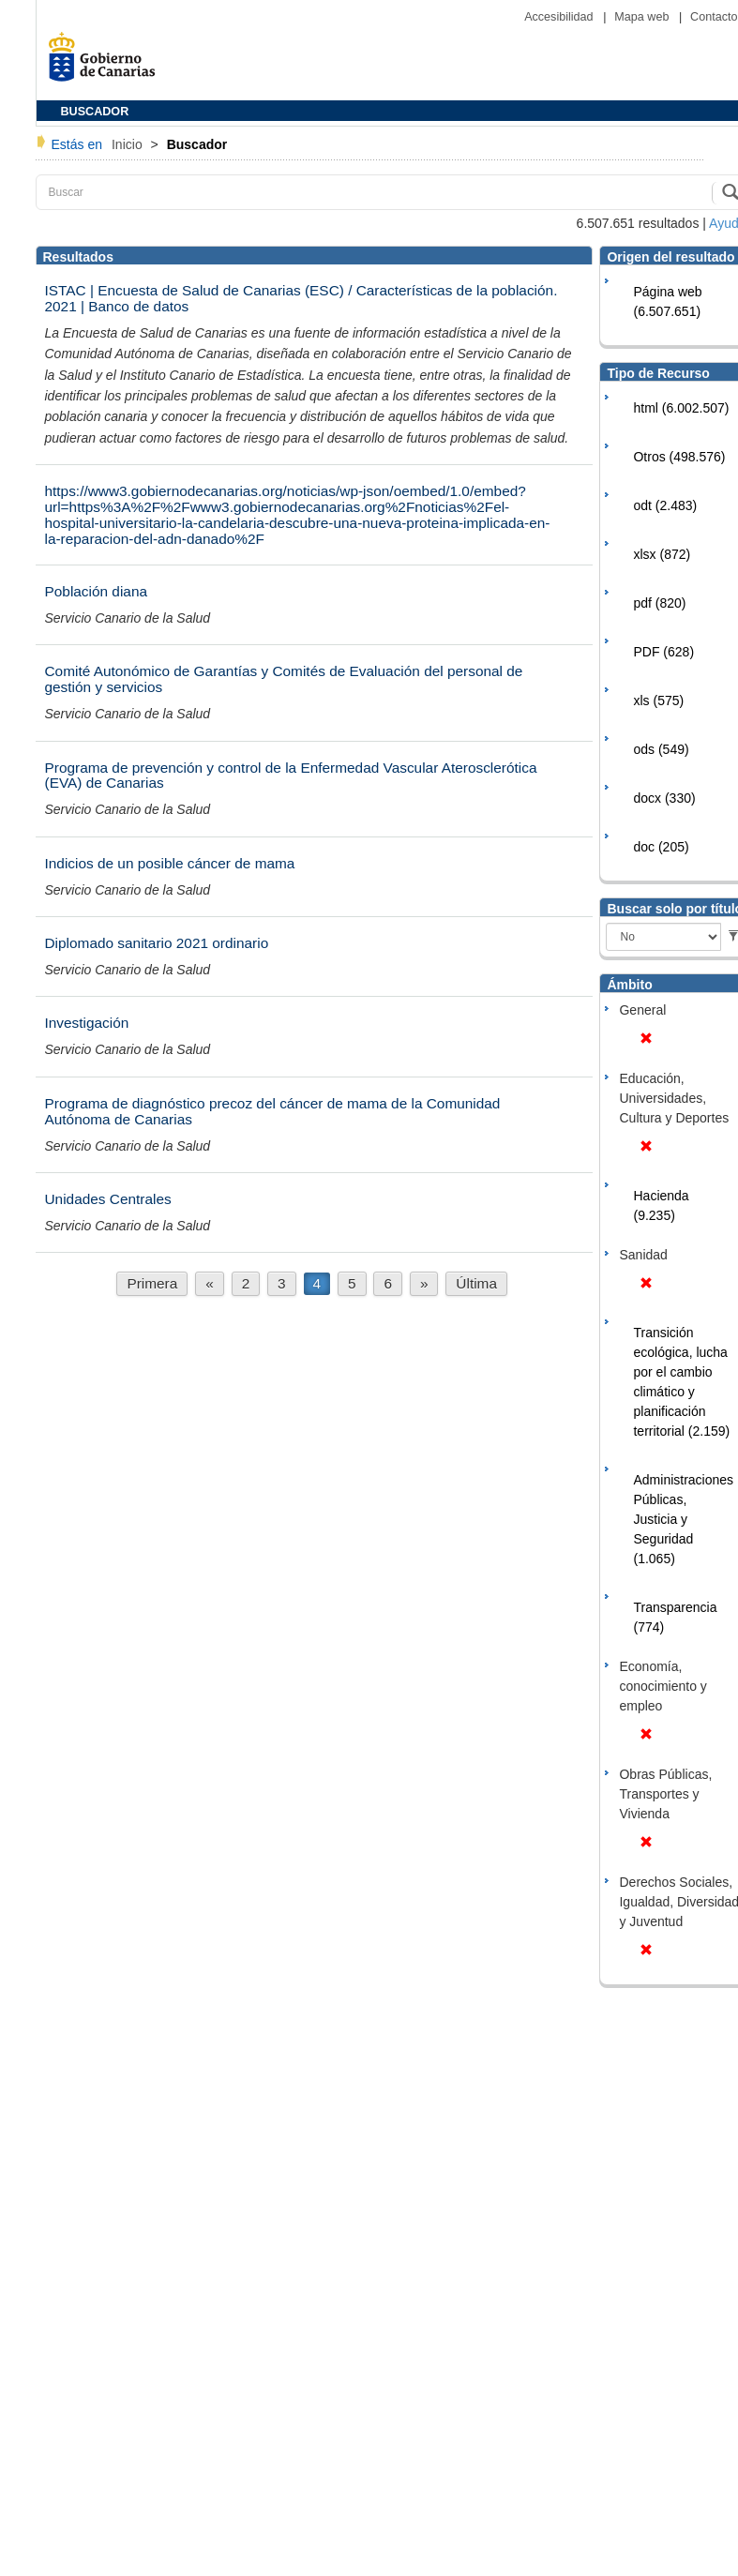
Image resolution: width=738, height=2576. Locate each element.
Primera (152, 1283)
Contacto (713, 16)
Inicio (129, 144)
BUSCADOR (95, 111)
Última (476, 1283)
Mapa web (643, 16)
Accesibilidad (560, 16)
